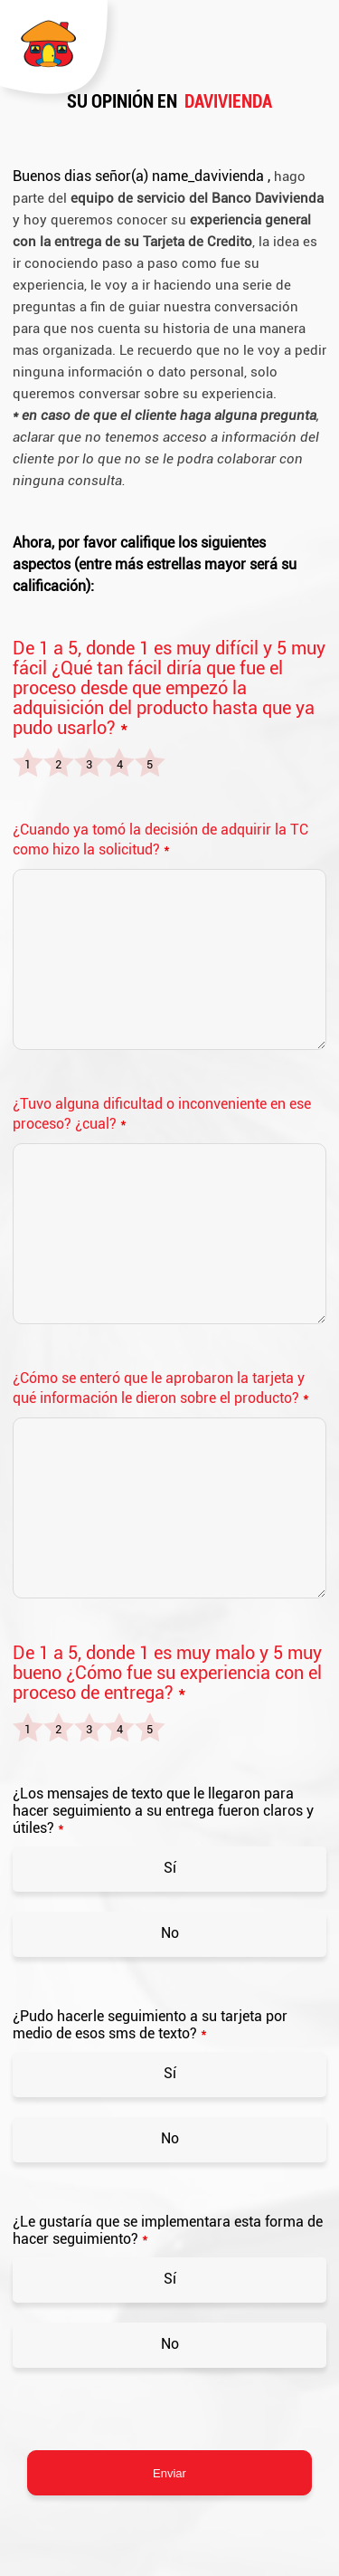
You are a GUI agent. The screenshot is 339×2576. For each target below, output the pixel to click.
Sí (170, 1867)
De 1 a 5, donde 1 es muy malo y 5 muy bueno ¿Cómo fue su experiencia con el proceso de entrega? (167, 1672)
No (170, 1933)
